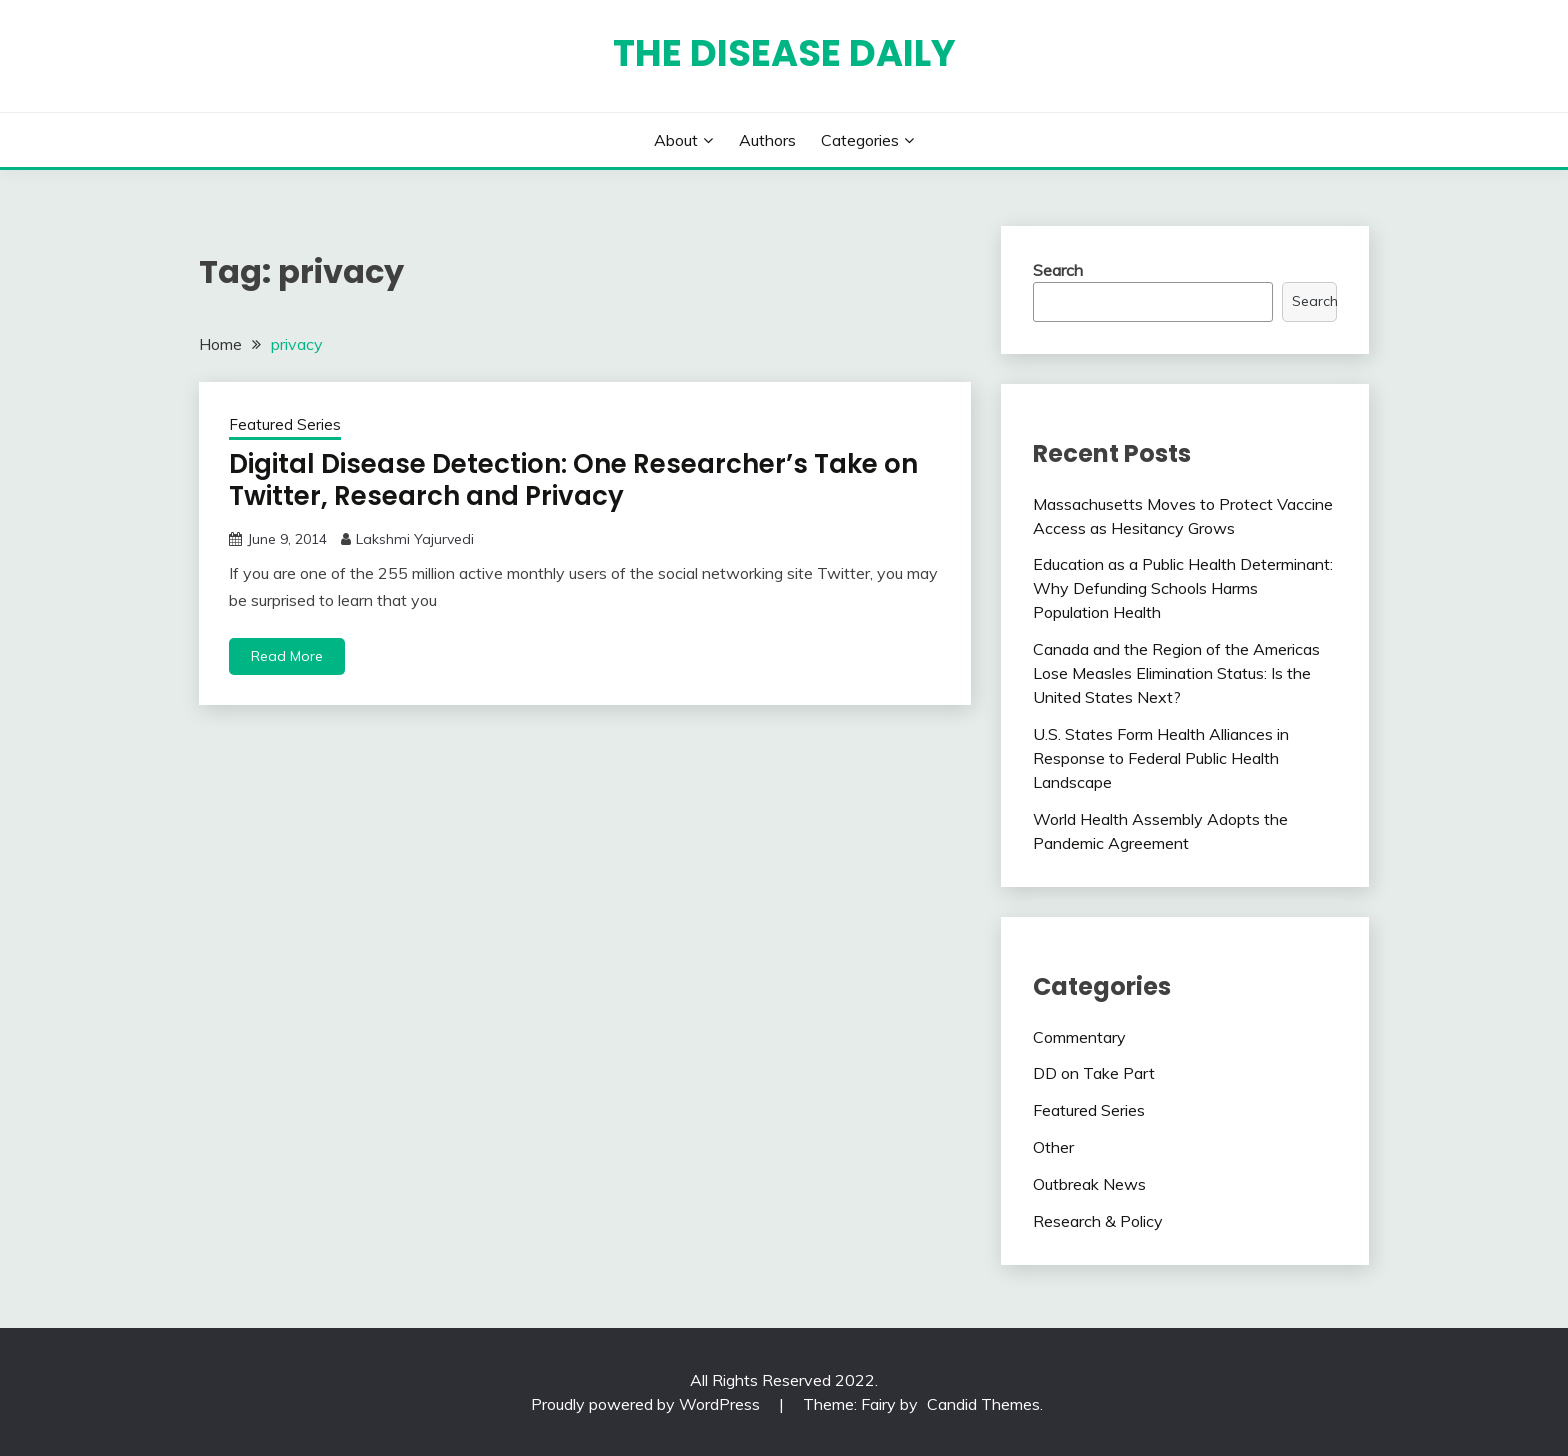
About (676, 140)
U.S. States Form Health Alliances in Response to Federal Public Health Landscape (1161, 758)
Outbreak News (1089, 1184)
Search (1058, 270)
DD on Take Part (1094, 1073)
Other (1053, 1147)
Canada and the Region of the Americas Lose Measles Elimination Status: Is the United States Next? (1176, 673)
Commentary (1079, 1037)
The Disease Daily (784, 53)
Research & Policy (1098, 1221)
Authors (767, 140)
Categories (860, 140)
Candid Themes (983, 1404)
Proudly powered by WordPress (647, 1404)
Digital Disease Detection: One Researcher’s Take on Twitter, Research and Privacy (573, 480)
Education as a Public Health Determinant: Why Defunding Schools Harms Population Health (1183, 588)
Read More (287, 656)
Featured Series (285, 424)
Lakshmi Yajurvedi (415, 539)
